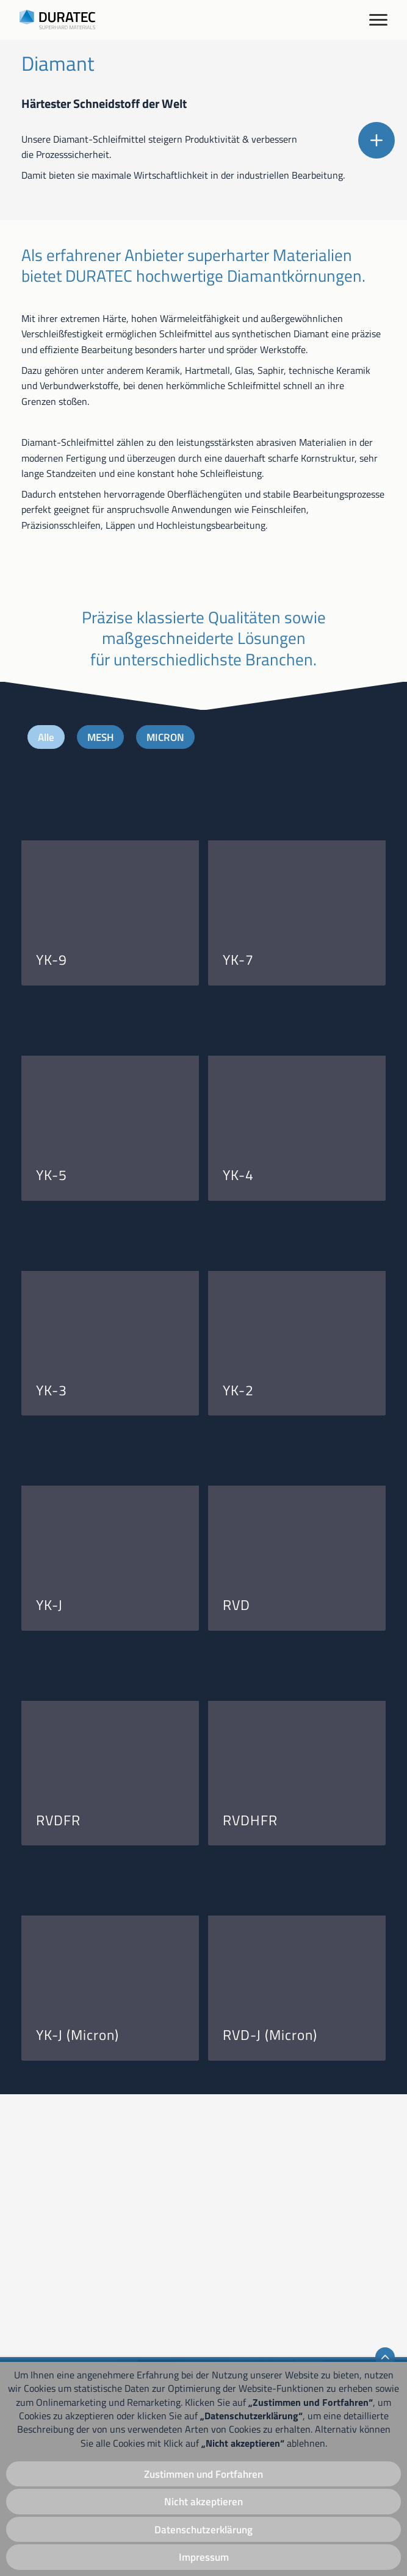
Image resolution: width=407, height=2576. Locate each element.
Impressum (203, 2557)
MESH (103, 997)
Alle (47, 997)
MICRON (170, 997)
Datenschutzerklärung (203, 2527)
